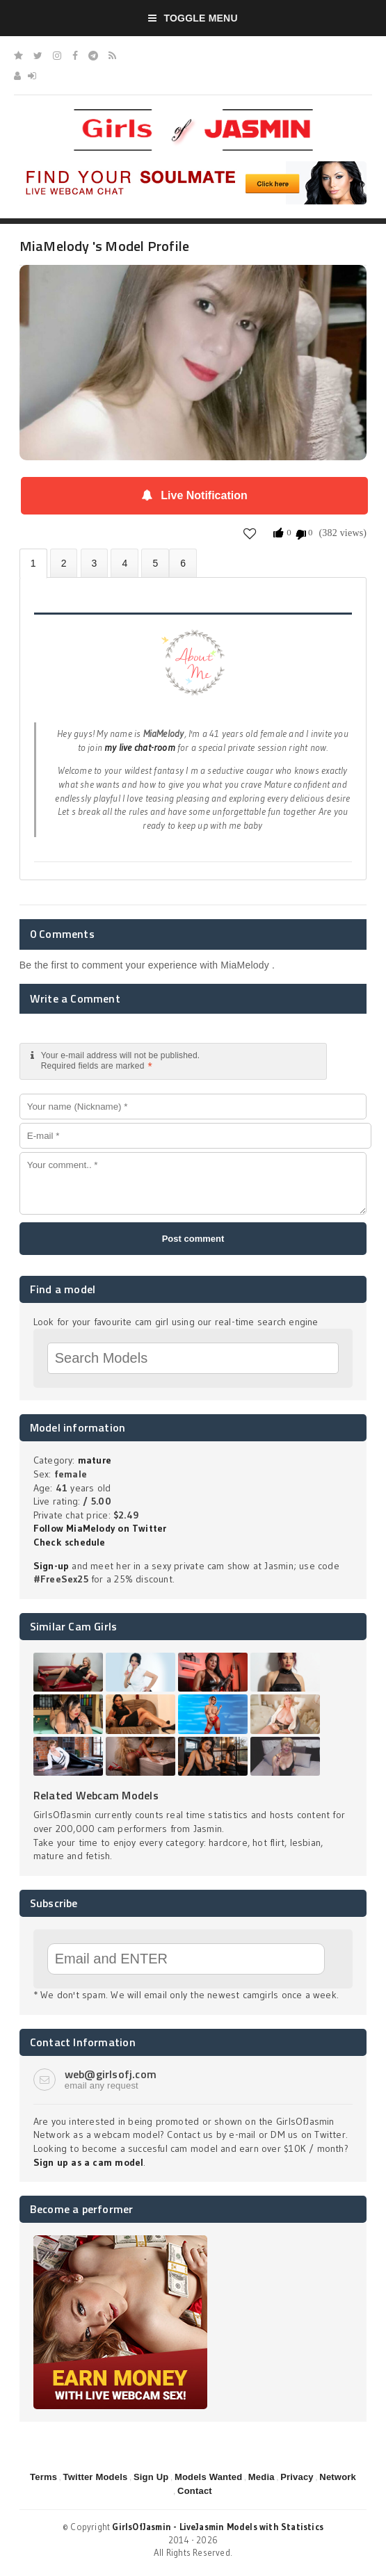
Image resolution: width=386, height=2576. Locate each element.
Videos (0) (94, 563)
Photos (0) (64, 563)
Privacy (297, 2477)
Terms (43, 2477)
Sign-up (51, 1566)
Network (337, 2477)
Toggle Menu (193, 18)
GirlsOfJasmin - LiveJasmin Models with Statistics (217, 2526)
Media (261, 2477)
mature (94, 1460)
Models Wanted (208, 2477)
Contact (194, 2491)
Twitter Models (95, 2477)
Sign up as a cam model (88, 2162)
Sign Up (151, 2477)
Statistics (124, 563)
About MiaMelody (33, 563)
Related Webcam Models (96, 1795)
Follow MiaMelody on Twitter (100, 1528)
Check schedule (69, 1542)
